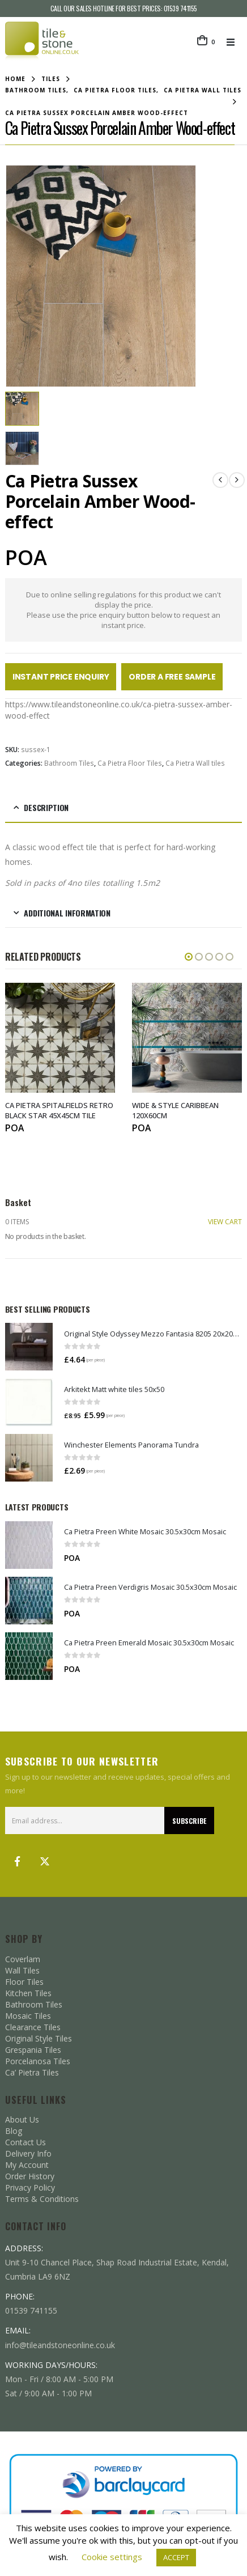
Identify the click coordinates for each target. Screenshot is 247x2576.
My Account (27, 2163)
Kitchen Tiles (28, 1992)
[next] (237, 479)
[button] (234, 42)
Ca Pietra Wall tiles (195, 762)
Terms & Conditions (42, 2197)
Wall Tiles (22, 1969)
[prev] (220, 479)
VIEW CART (225, 1220)
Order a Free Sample (172, 676)
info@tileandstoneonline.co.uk (60, 2343)
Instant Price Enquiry (60, 676)
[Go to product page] (29, 1345)
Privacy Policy (30, 2186)
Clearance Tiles (33, 2026)
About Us (22, 2118)
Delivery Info (28, 2152)
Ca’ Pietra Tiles (32, 2071)
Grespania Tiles (33, 2048)
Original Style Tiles (38, 2037)
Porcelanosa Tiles (37, 2060)
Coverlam (22, 1958)
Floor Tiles (24, 1980)
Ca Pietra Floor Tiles (129, 762)
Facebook (17, 1860)
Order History (29, 2175)
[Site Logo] (42, 41)
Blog (13, 2129)
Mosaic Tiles (28, 2014)
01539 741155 (180, 8)
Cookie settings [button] (112, 2556)
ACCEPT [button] (176, 2557)
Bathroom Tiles (69, 762)
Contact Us (25, 2141)
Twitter (44, 1860)
